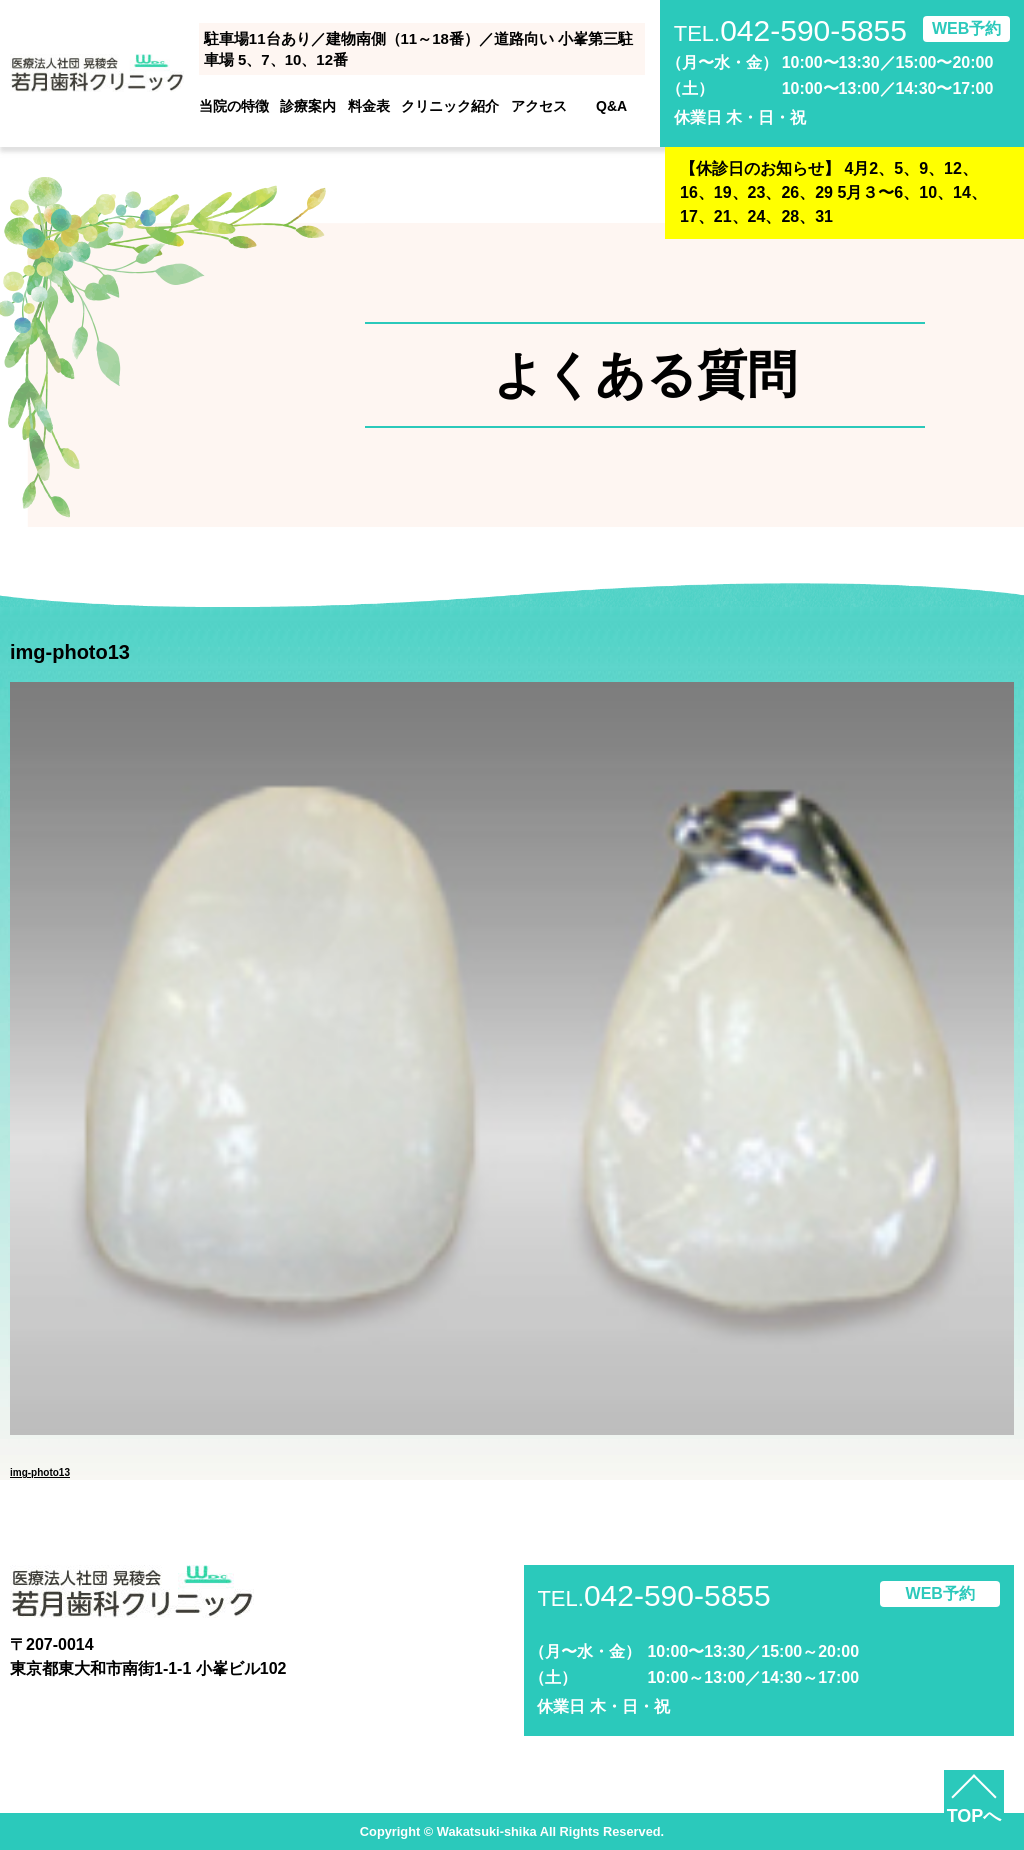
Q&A (611, 106)
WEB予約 (966, 28)
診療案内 (308, 106)
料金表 (369, 106)
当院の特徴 (234, 106)
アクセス (539, 106)
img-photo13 (40, 1472)
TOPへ (974, 1816)
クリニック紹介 (450, 106)
